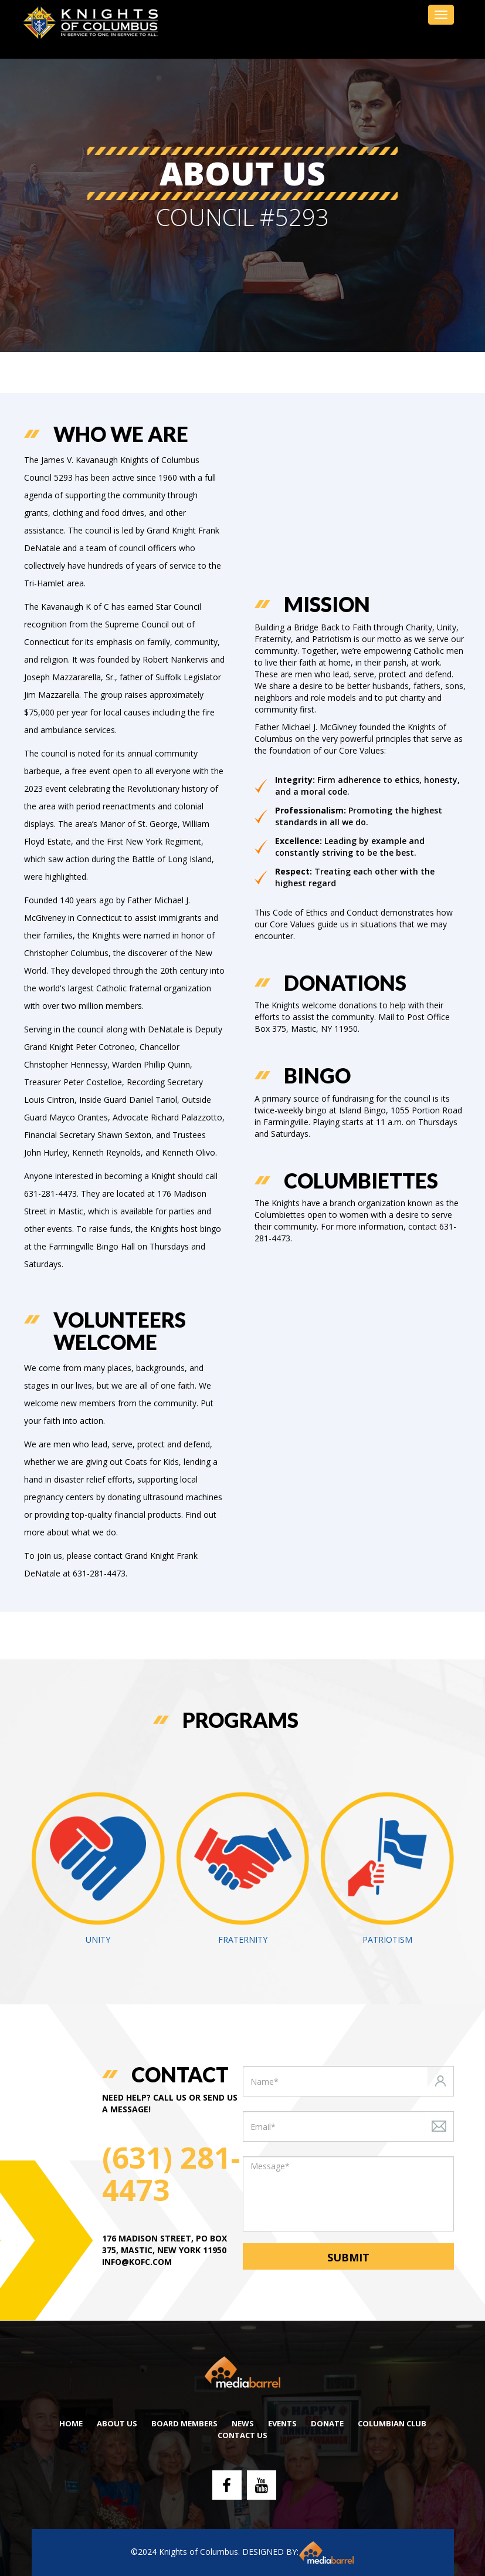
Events (282, 2423)
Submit (348, 2257)
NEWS (243, 2423)
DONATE (327, 2423)
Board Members (184, 2423)
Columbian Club (392, 2423)
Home (71, 2423)
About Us (117, 2423)
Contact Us (242, 2435)
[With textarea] (348, 2194)
